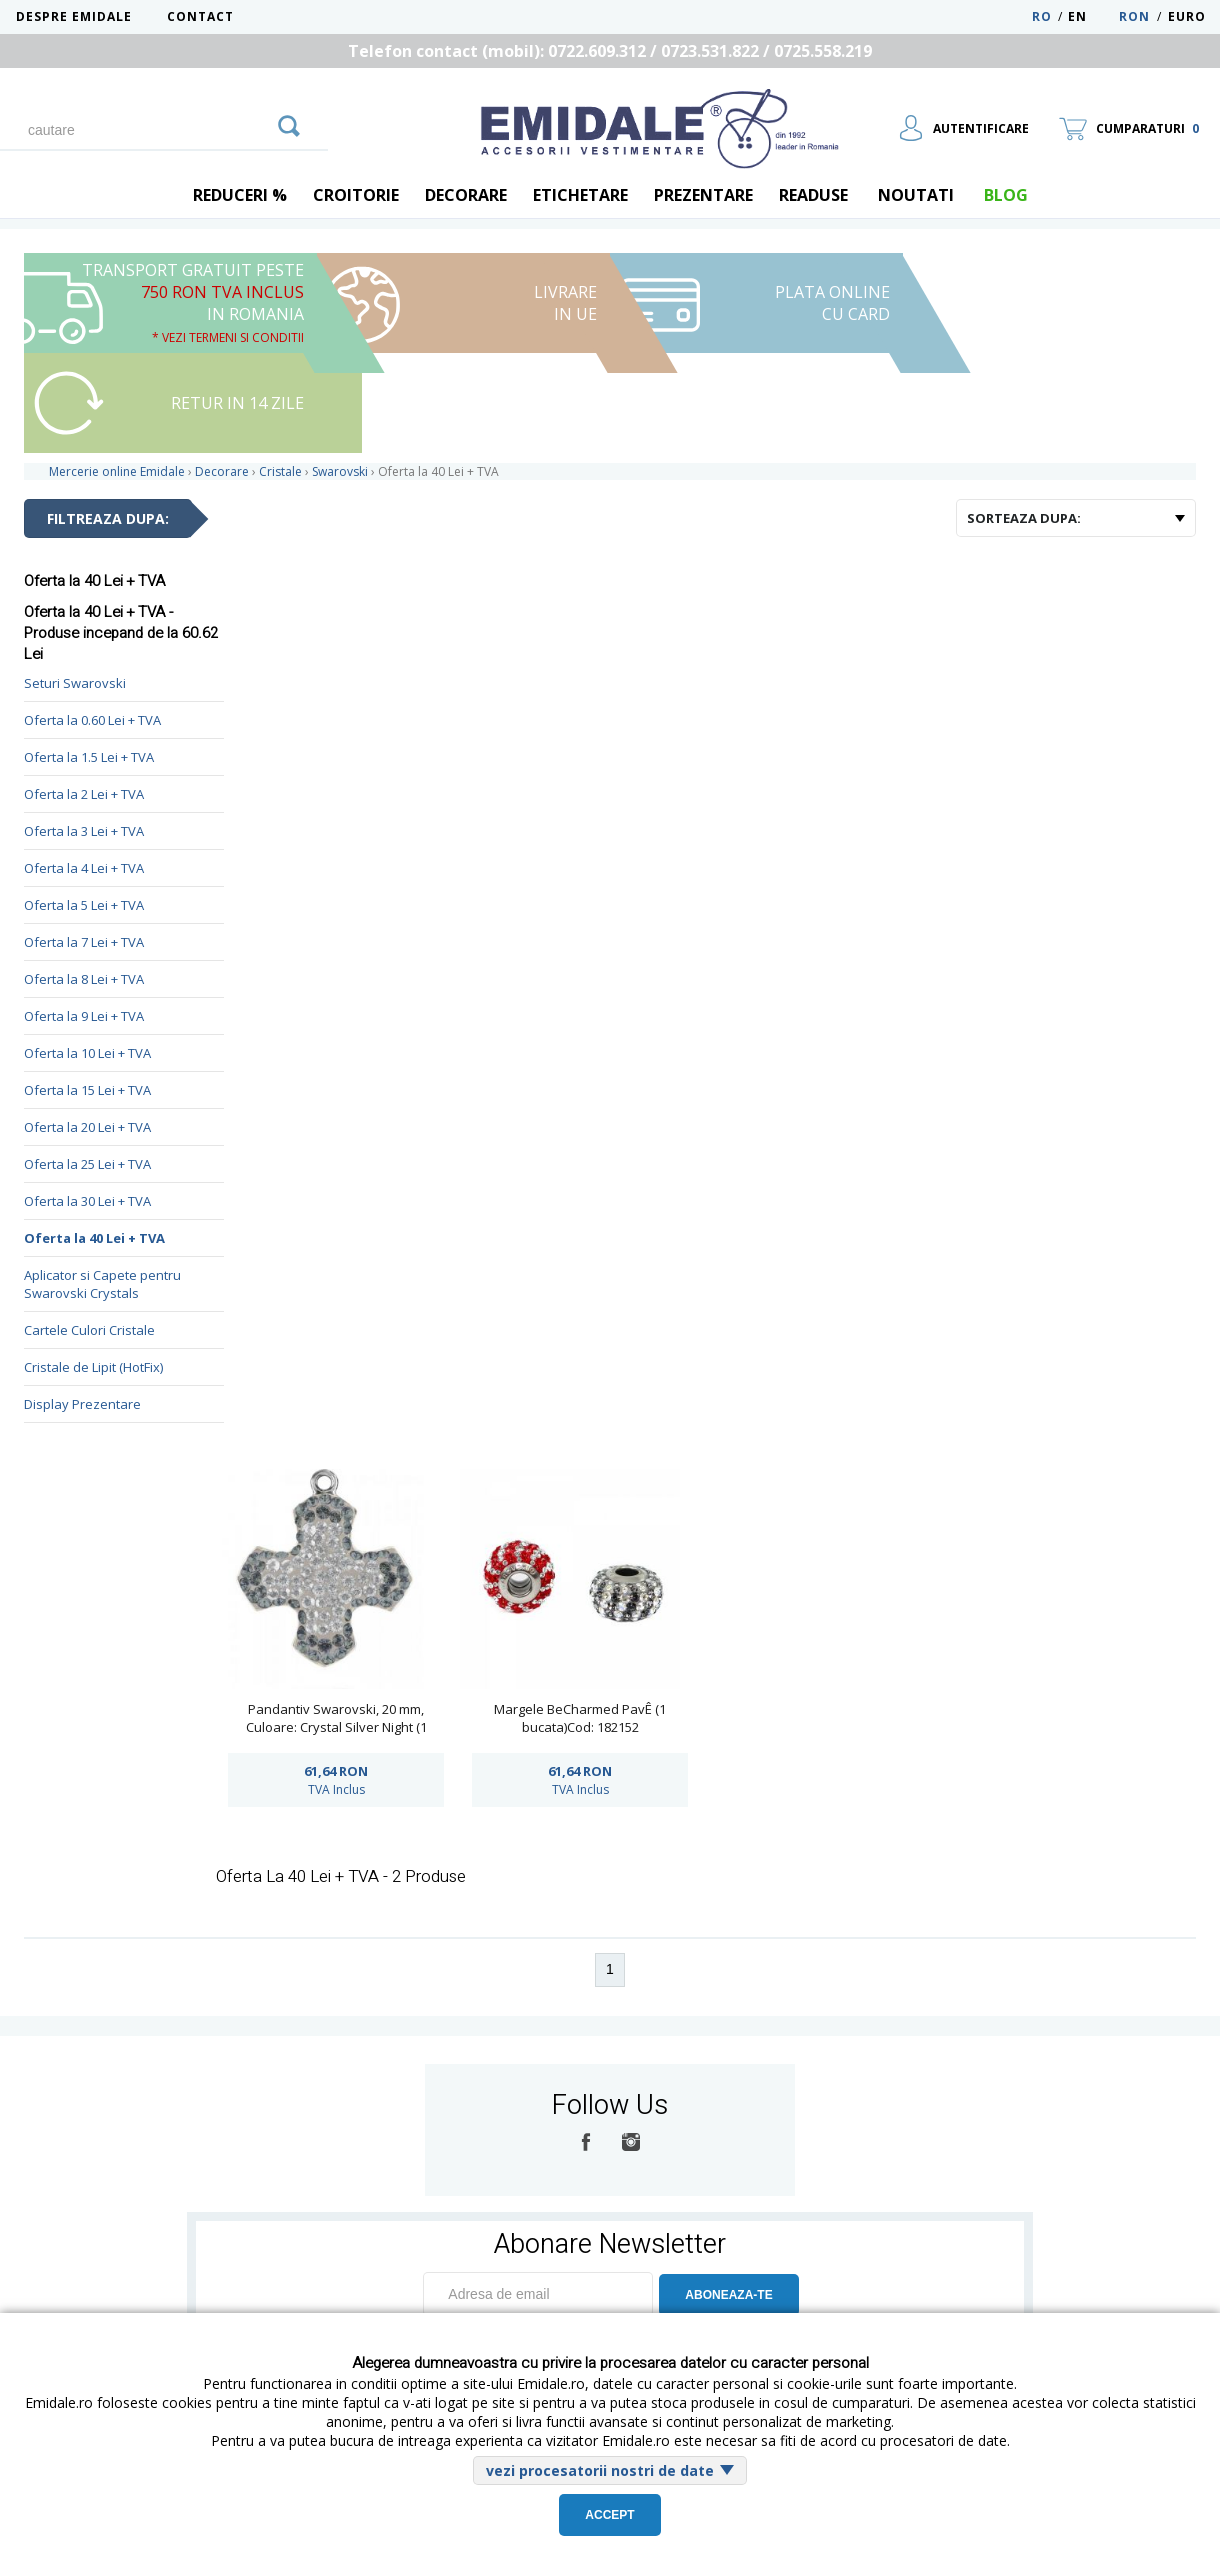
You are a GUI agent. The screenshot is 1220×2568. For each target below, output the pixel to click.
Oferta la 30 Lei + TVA (87, 1201)
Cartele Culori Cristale (89, 1330)
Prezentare (703, 195)
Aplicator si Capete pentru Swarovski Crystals (102, 1284)
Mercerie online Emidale (117, 471)
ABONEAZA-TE (728, 2295)
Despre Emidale (74, 16)
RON (1134, 16)
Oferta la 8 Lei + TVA (84, 979)
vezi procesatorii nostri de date (600, 2470)
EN (1091, 16)
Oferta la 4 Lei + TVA (84, 868)
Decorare (466, 195)
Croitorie (356, 195)
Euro (1187, 16)
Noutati (916, 195)
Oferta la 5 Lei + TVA (84, 905)
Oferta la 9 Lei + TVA (84, 1016)
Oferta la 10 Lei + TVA (87, 1053)
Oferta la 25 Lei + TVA (87, 1164)
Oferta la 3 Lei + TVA (84, 831)
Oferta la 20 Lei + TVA (87, 1127)
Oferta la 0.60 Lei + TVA (92, 720)
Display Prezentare (82, 1404)
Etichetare (580, 195)
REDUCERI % (240, 195)
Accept (609, 2515)
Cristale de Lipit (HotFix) (93, 1367)
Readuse (813, 195)
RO (1042, 16)
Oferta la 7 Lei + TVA (84, 942)
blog (1006, 195)
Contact (200, 16)
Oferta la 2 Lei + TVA (84, 794)
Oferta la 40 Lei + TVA (94, 1238)
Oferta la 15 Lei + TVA (87, 1090)
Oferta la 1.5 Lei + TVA (89, 757)
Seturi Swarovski (75, 683)
